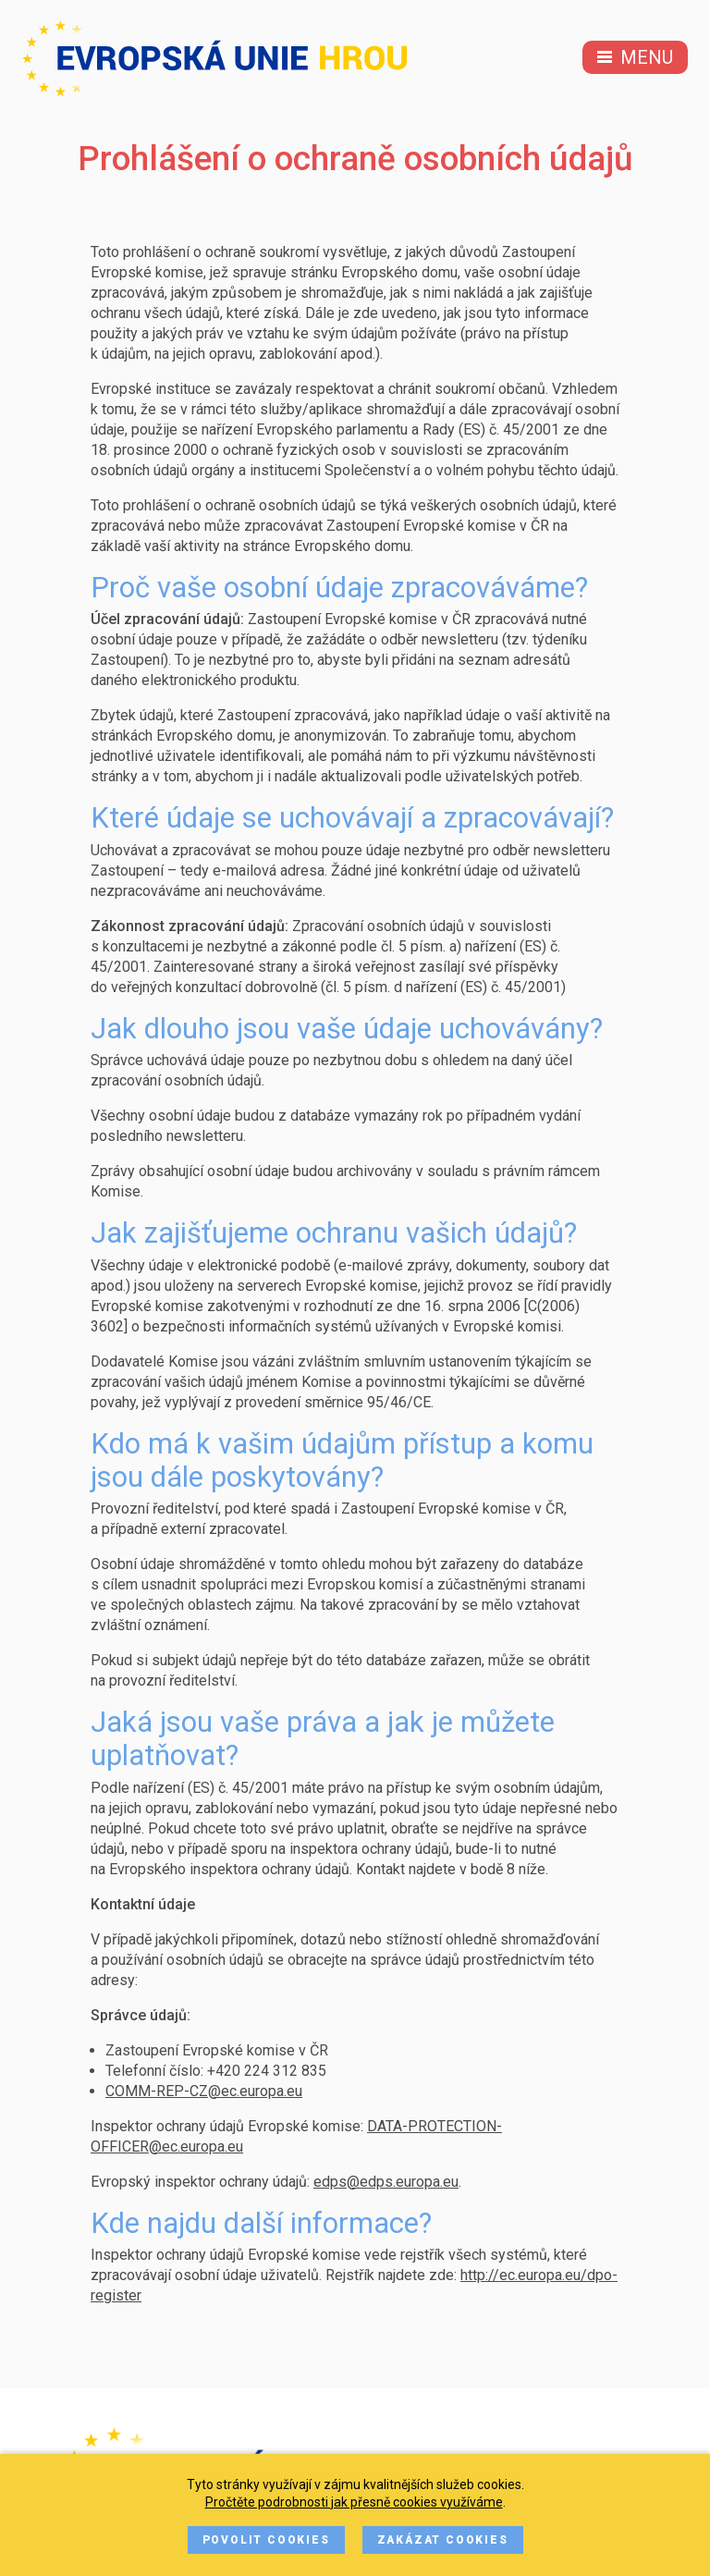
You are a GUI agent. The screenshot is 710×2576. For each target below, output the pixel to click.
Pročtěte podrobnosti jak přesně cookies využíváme (354, 2502)
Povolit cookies (266, 2539)
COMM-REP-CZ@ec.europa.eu (203, 2091)
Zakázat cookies (442, 2539)
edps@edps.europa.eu (386, 2181)
